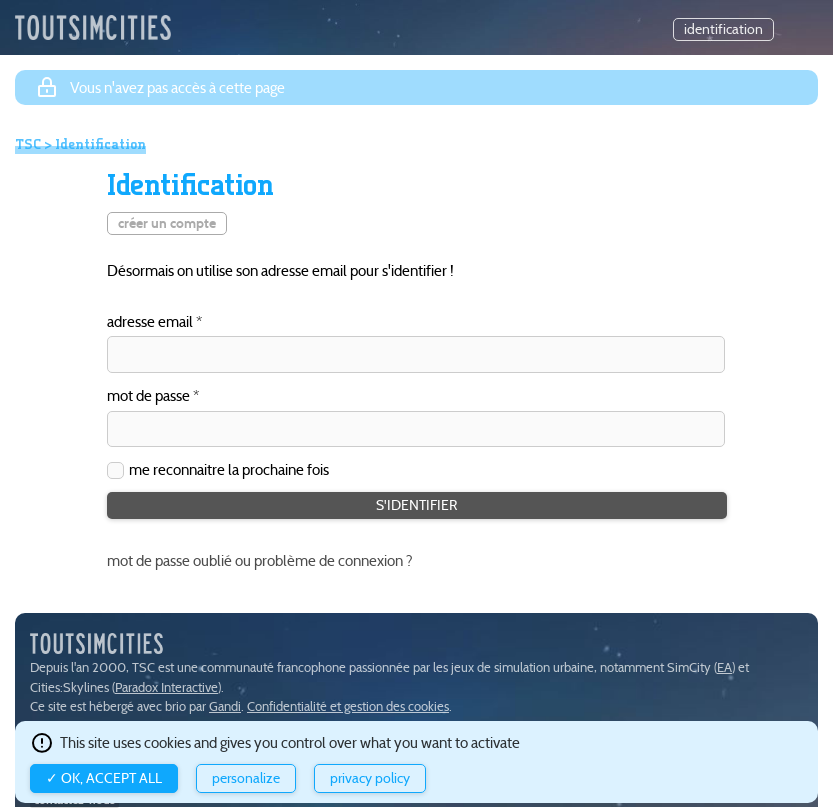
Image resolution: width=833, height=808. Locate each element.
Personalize (246, 778)
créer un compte (167, 223)
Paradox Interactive (166, 687)
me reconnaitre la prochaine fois (229, 469)
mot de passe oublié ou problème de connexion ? (260, 560)
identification (723, 29)
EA (724, 667)
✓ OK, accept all (104, 778)
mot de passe (148, 396)
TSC (28, 144)
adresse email (150, 322)
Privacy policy (370, 778)
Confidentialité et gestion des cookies (348, 706)
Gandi (225, 706)
